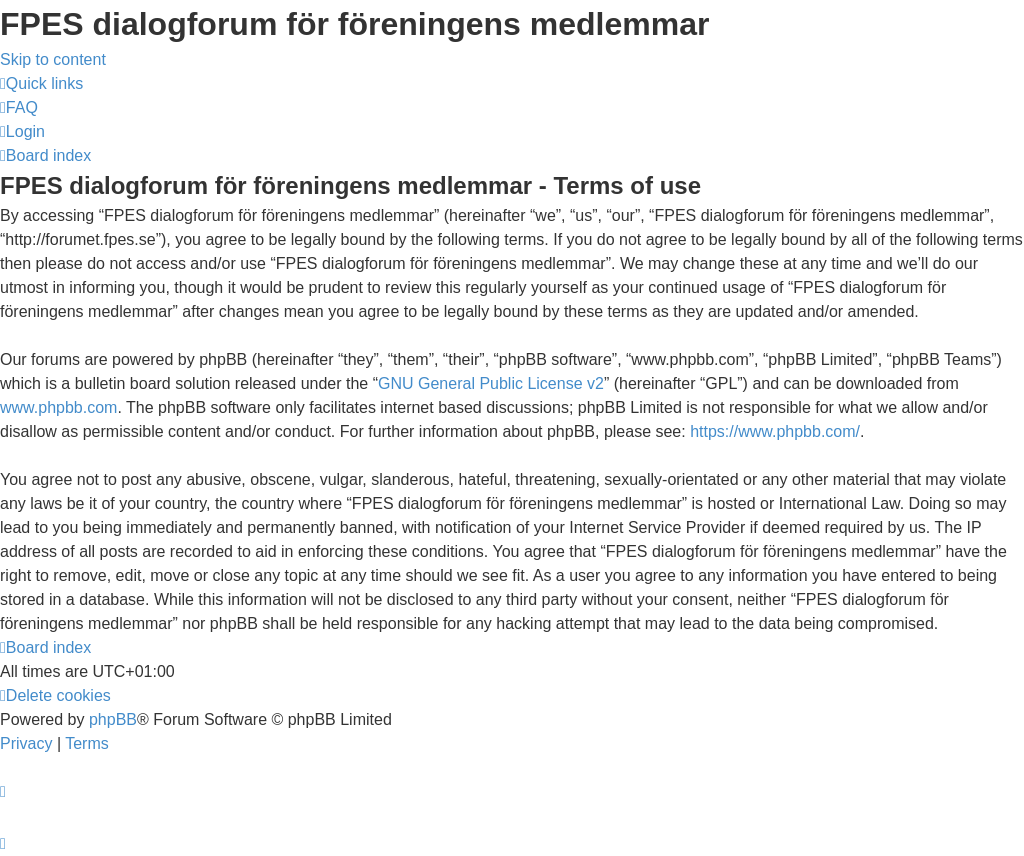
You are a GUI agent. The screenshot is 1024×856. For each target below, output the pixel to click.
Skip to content (53, 59)
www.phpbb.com (58, 407)
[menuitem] (19, 107)
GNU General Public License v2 (491, 383)
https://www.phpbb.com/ (775, 431)
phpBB (113, 719)
